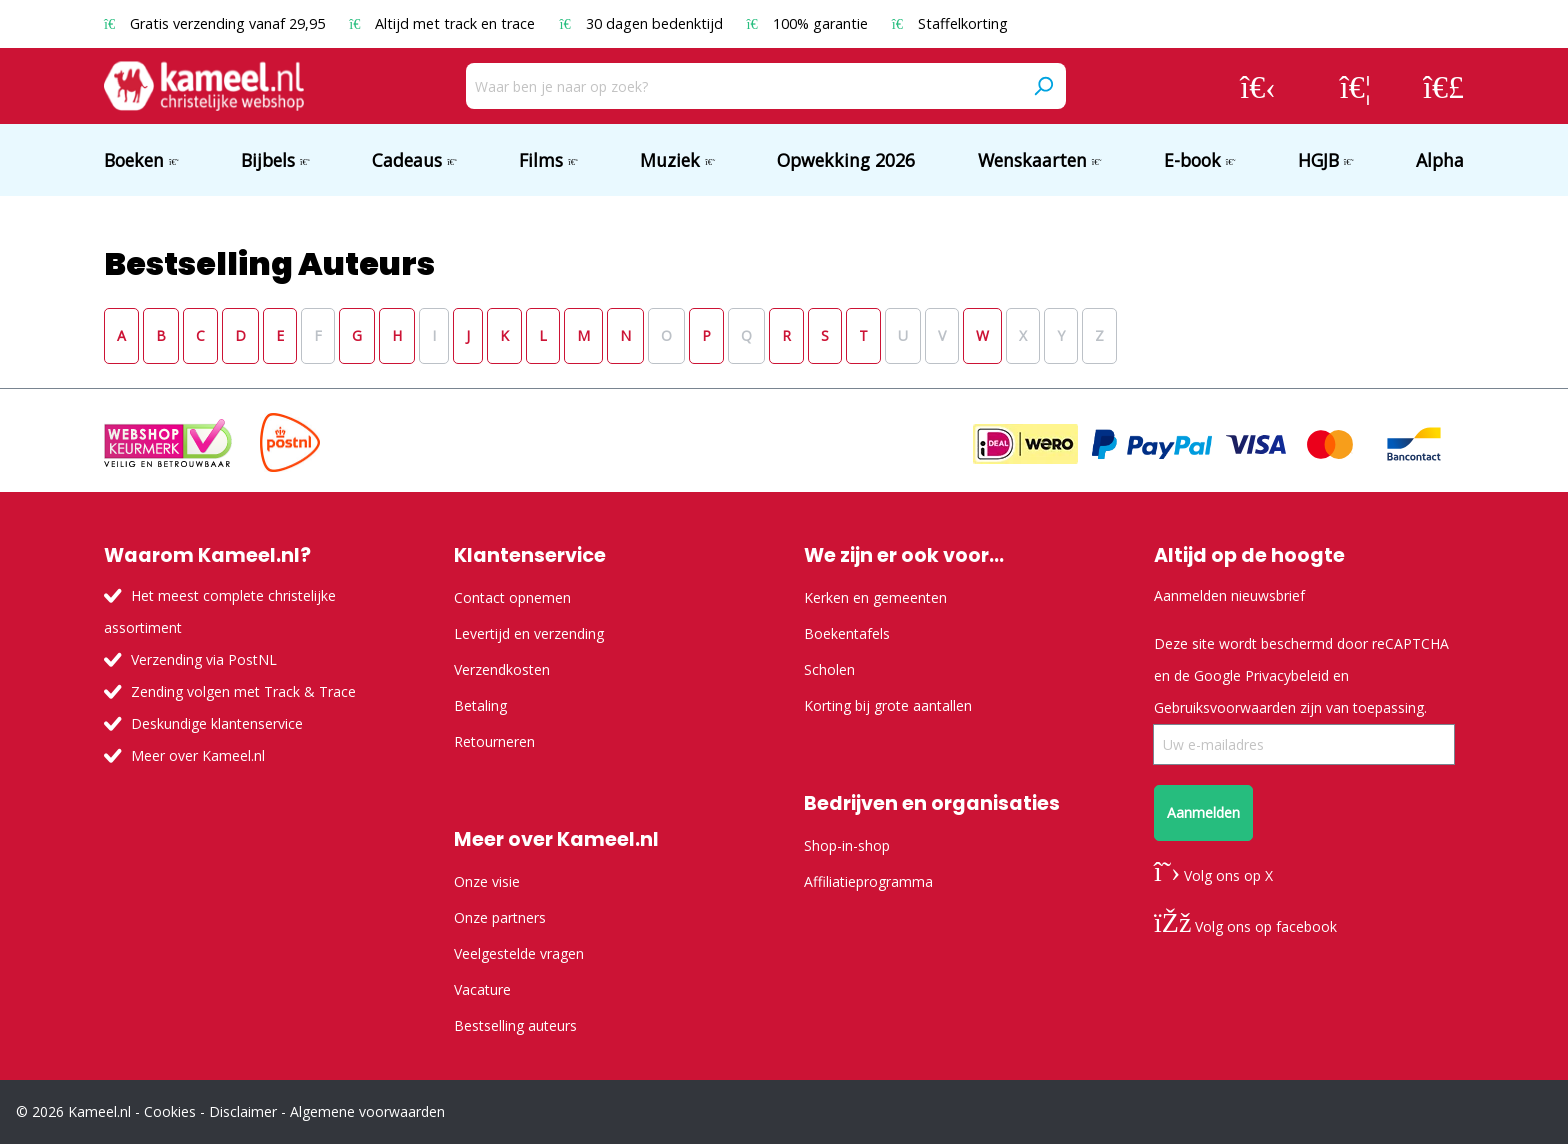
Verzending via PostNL (204, 659)
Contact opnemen (512, 597)
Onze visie (487, 881)
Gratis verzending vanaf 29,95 (216, 23)
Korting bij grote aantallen (888, 705)
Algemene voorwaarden (367, 1111)
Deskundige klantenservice (217, 723)
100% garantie (809, 23)
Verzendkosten (502, 669)
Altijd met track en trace (444, 23)
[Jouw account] (1258, 86)
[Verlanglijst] (1355, 86)
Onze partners (500, 917)
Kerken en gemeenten (875, 597)
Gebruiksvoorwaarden (1225, 707)
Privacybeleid (1287, 675)
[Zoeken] (1043, 86)
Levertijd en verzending (529, 633)
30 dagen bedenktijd (642, 23)
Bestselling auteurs (515, 1025)
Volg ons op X (1213, 875)
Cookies (170, 1111)
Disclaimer (243, 1111)
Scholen (829, 669)
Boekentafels (847, 633)
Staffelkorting (950, 23)
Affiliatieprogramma (868, 881)
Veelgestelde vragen (519, 953)
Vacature (482, 989)
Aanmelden (1203, 812)
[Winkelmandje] (1443, 86)
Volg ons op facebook (1245, 926)
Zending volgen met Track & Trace (243, 691)
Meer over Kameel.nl (198, 755)
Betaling (480, 705)
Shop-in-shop (847, 845)
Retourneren (494, 741)
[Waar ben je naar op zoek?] (743, 86)
